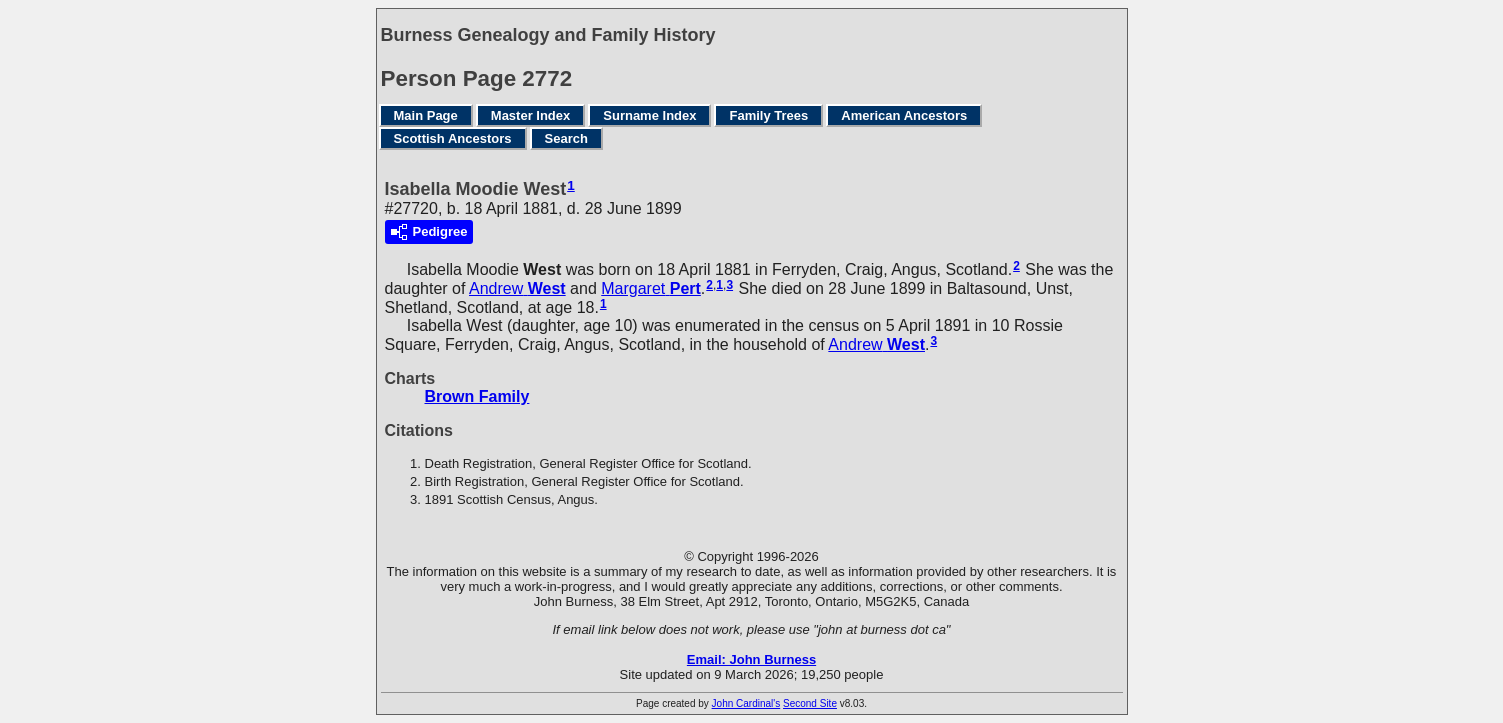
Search (566, 138)
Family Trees (768, 115)
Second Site (810, 703)
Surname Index (649, 115)
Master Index (530, 115)
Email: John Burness (751, 659)
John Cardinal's (746, 703)
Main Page (426, 115)
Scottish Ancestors (453, 138)
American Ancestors (904, 115)
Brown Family (477, 396)
